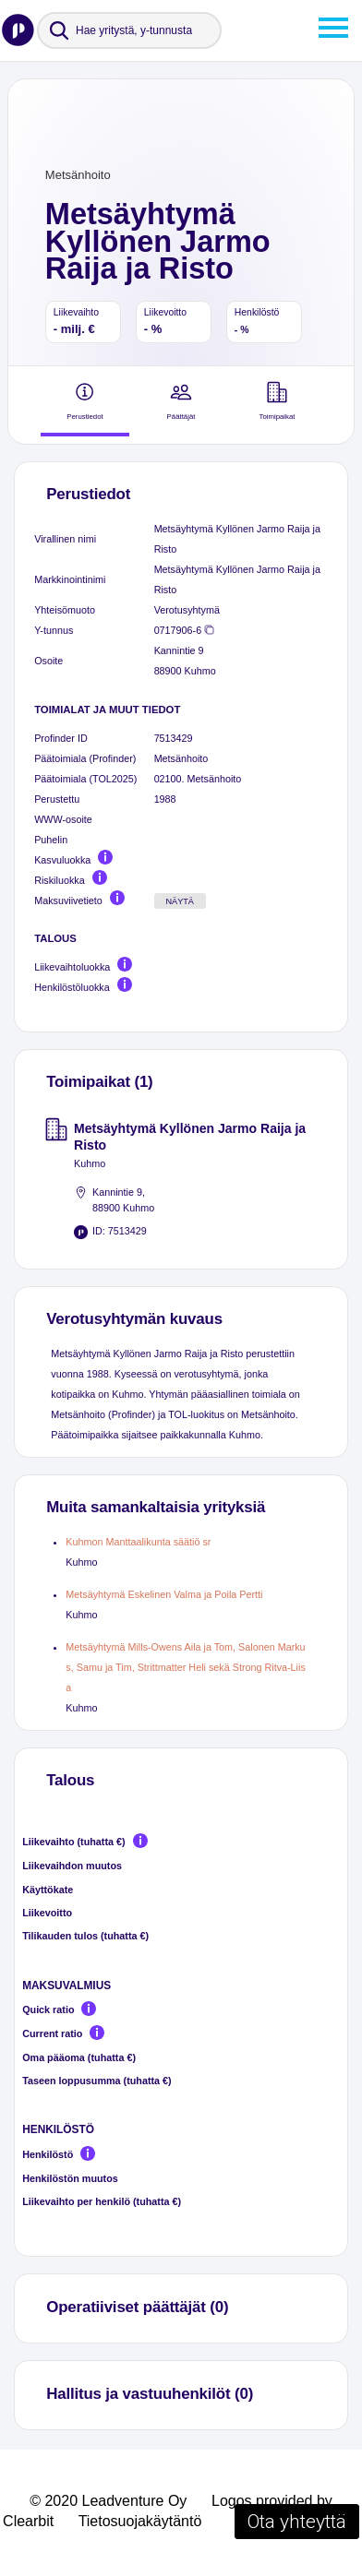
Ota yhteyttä (296, 2521)
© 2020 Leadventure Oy (108, 2501)
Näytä (179, 901)
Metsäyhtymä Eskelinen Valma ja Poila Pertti (164, 1594)
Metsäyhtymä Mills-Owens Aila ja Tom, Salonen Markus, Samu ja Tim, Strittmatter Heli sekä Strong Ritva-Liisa (185, 1667)
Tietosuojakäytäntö (140, 2521)
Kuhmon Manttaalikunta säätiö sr (138, 1541)
